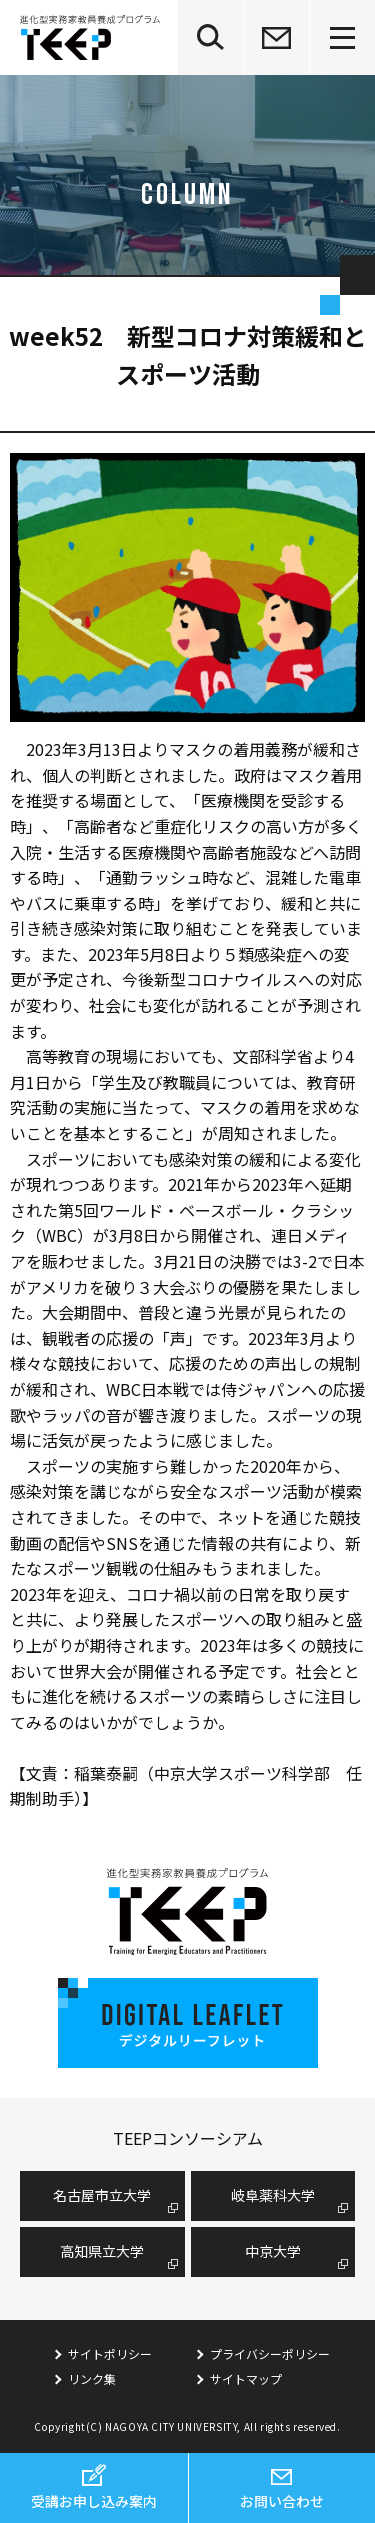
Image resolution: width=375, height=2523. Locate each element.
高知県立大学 (102, 2251)
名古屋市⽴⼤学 (102, 2195)
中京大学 (273, 2251)
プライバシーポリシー (270, 2353)
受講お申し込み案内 (94, 2501)
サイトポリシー (110, 2353)
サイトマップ (246, 2378)
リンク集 (92, 2378)
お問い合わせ (282, 2501)
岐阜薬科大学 (273, 2195)
